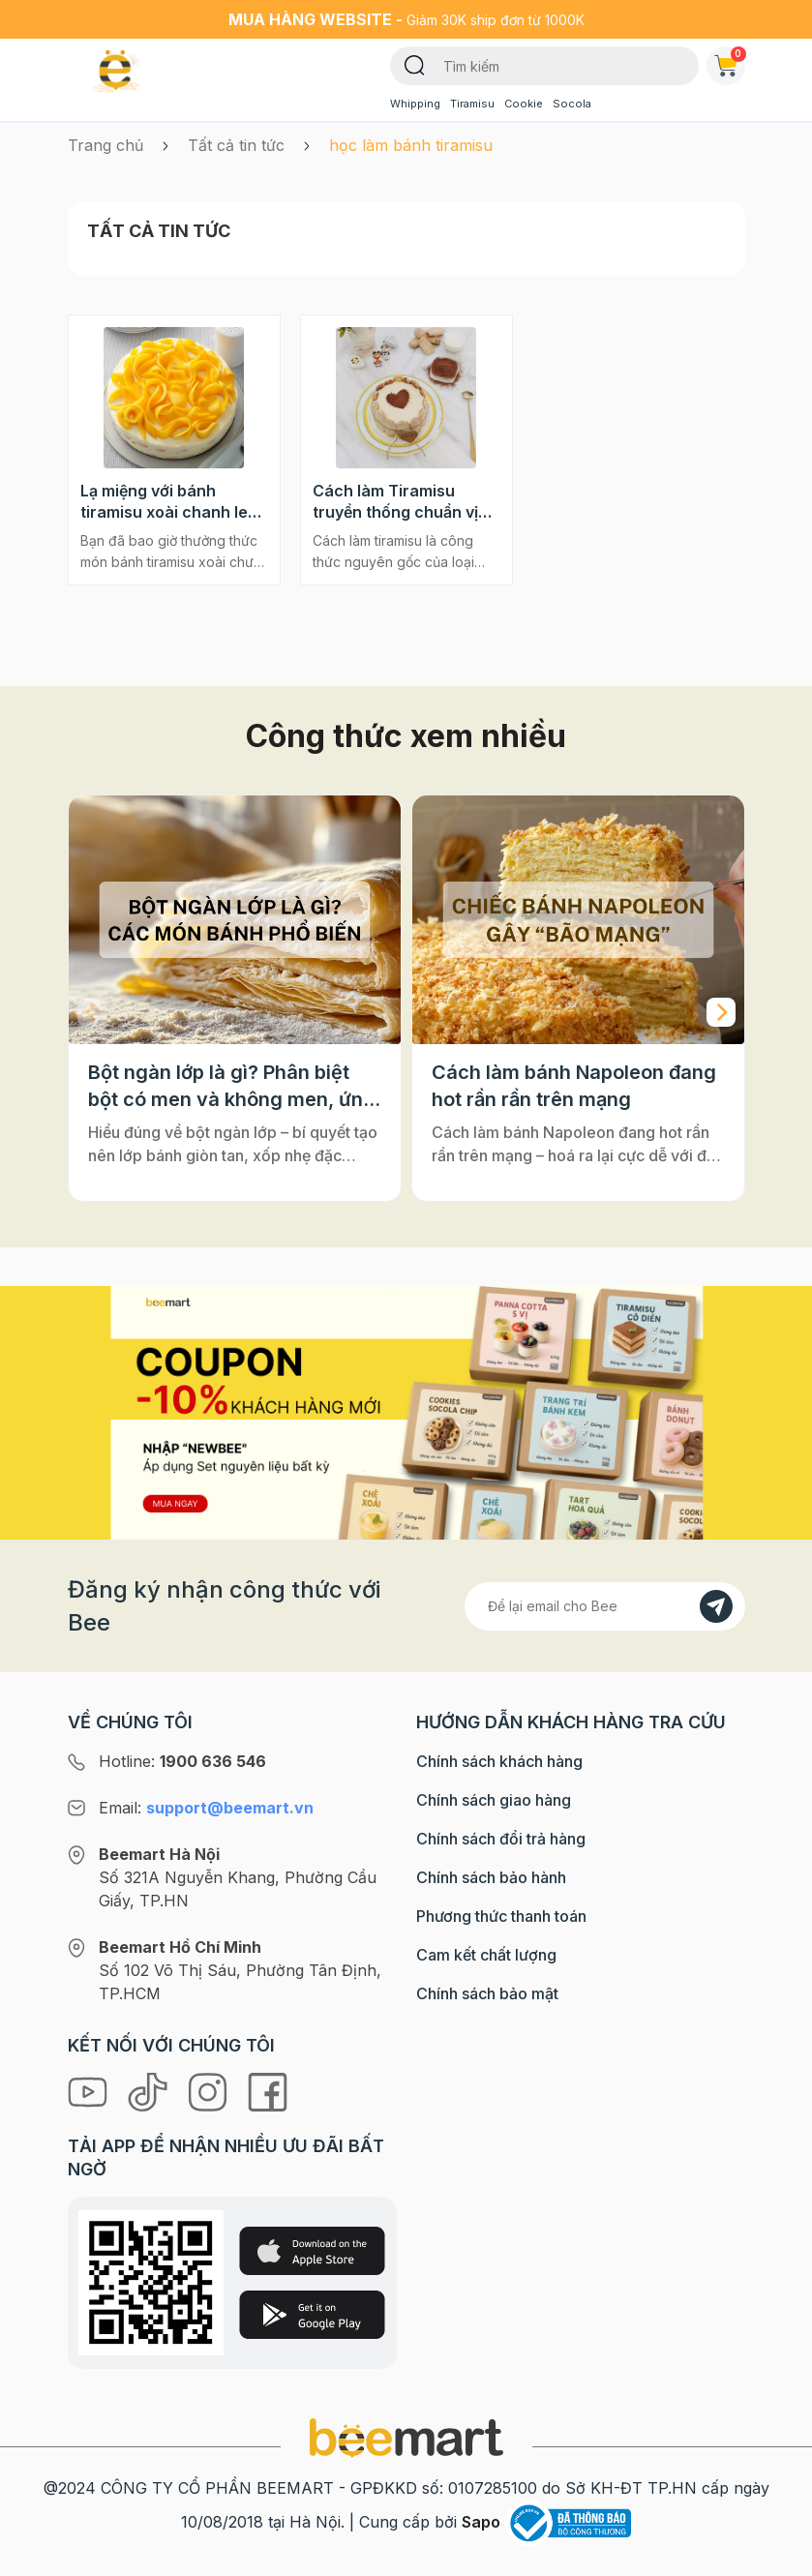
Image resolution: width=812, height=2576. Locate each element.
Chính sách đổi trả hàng (501, 1838)
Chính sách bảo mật (487, 1993)
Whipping (415, 103)
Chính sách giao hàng (493, 1800)
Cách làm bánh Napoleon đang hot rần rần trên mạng (574, 1086)
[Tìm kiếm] (415, 63)
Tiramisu (472, 103)
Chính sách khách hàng (499, 1761)
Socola (572, 103)
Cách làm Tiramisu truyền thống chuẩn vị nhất (395, 502)
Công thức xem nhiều (406, 736)
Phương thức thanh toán (501, 1916)
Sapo (481, 2521)
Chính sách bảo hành (491, 1877)
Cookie (523, 103)
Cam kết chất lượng (486, 1954)
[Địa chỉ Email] (605, 1606)
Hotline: (182, 1761)
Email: (206, 1807)
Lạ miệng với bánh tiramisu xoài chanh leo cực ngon (168, 502)
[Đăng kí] (716, 1606)
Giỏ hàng (729, 61)
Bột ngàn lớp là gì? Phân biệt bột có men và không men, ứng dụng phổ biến (232, 1087)
